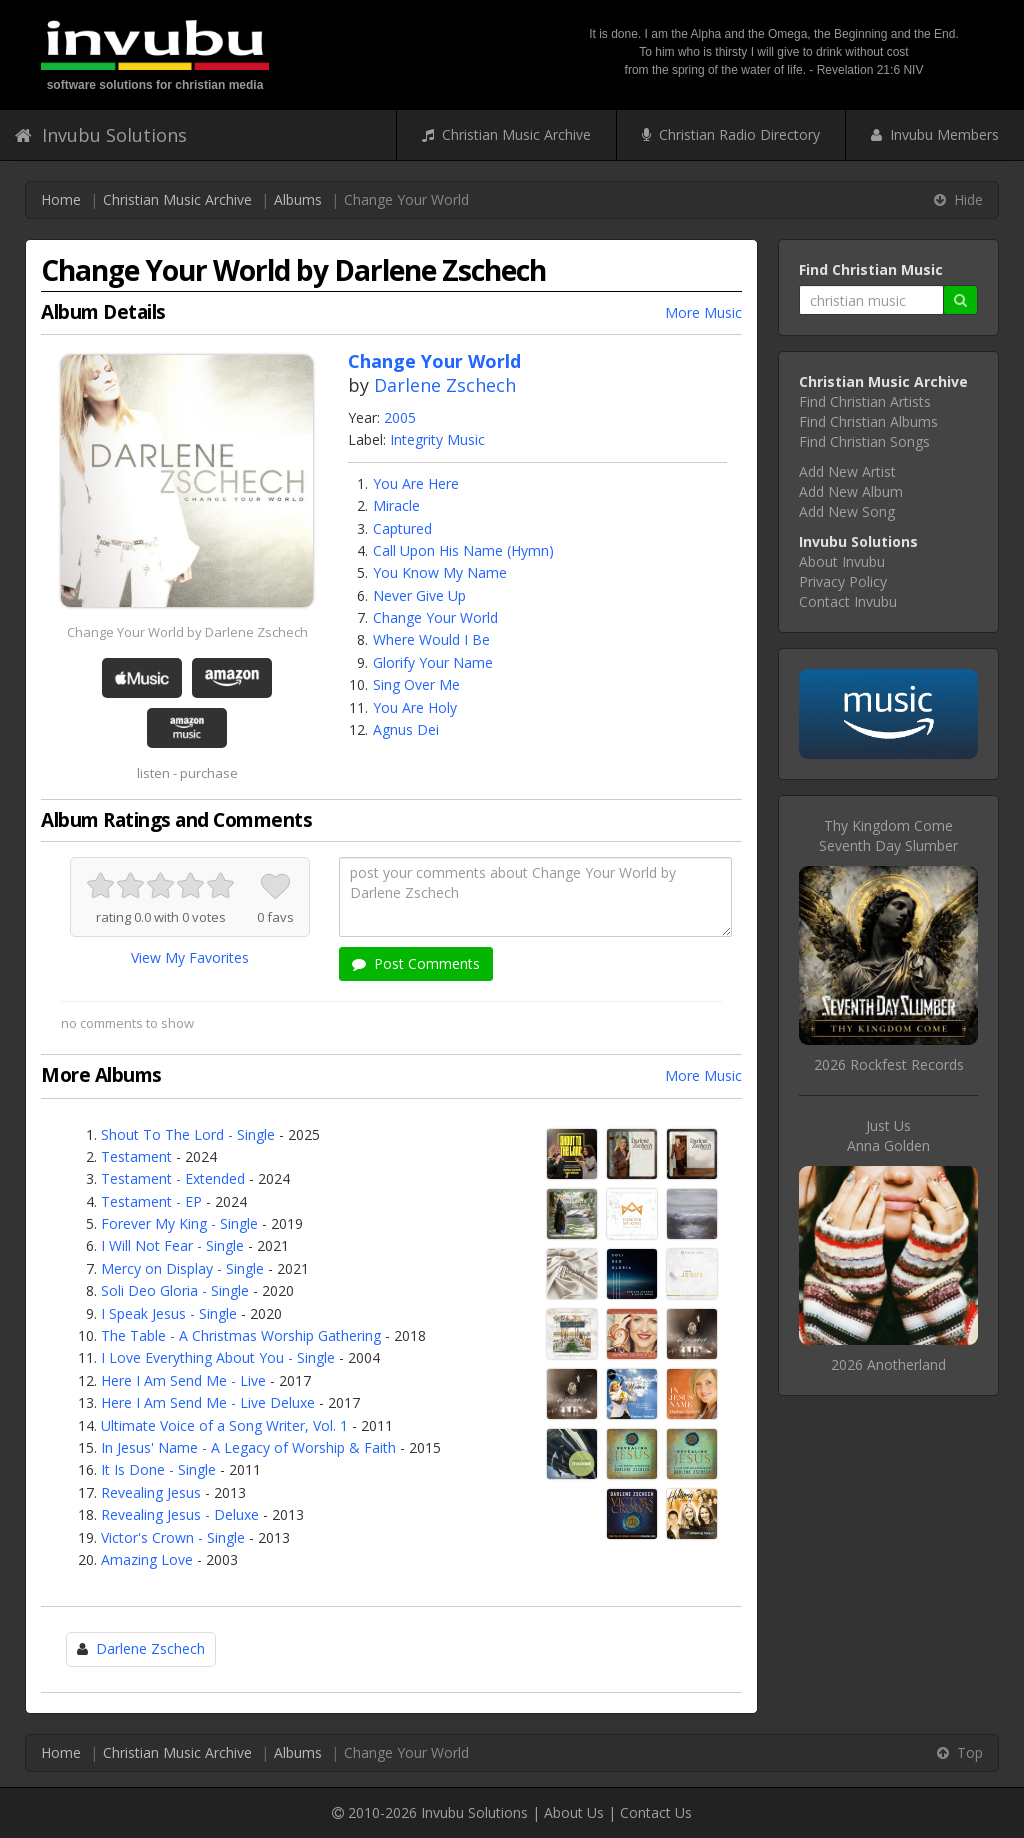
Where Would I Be (431, 639)
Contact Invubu (848, 601)
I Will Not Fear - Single (172, 1245)
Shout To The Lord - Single (188, 1134)
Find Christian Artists (865, 401)
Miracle (396, 505)
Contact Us (656, 1812)
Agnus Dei (406, 729)
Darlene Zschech (445, 385)
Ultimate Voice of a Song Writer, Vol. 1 (224, 1425)
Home (61, 199)
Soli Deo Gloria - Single (175, 1290)
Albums (298, 199)
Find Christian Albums (868, 421)
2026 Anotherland (888, 1364)
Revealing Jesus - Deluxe (180, 1514)
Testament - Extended (173, 1178)
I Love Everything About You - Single (218, 1357)
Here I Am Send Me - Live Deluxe (208, 1402)
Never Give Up (419, 595)
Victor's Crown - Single (173, 1537)
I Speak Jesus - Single (169, 1313)
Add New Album (851, 491)
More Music (703, 312)
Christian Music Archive (506, 134)
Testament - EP (151, 1201)
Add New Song (847, 511)
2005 (400, 417)
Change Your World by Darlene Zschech (187, 632)
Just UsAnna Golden (888, 1135)
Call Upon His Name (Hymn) (463, 550)
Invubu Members (935, 134)
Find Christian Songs (864, 441)
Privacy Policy (843, 581)
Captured (402, 528)
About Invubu (842, 561)
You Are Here (416, 483)
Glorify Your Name (433, 662)
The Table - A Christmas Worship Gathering (241, 1335)
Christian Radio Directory (731, 134)
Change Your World (435, 617)
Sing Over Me (416, 684)
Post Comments (416, 963)
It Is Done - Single (158, 1469)
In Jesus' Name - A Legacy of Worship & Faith (248, 1447)
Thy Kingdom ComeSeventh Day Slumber (888, 835)
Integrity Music (437, 439)
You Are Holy (415, 707)
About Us (574, 1812)
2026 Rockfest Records (889, 1064)
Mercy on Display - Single (182, 1268)
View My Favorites (190, 957)
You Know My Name (440, 572)
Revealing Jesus (151, 1492)
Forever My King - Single (179, 1223)
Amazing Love (147, 1559)
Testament (136, 1156)
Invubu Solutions (101, 135)
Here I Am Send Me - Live (183, 1380)
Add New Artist (847, 471)
